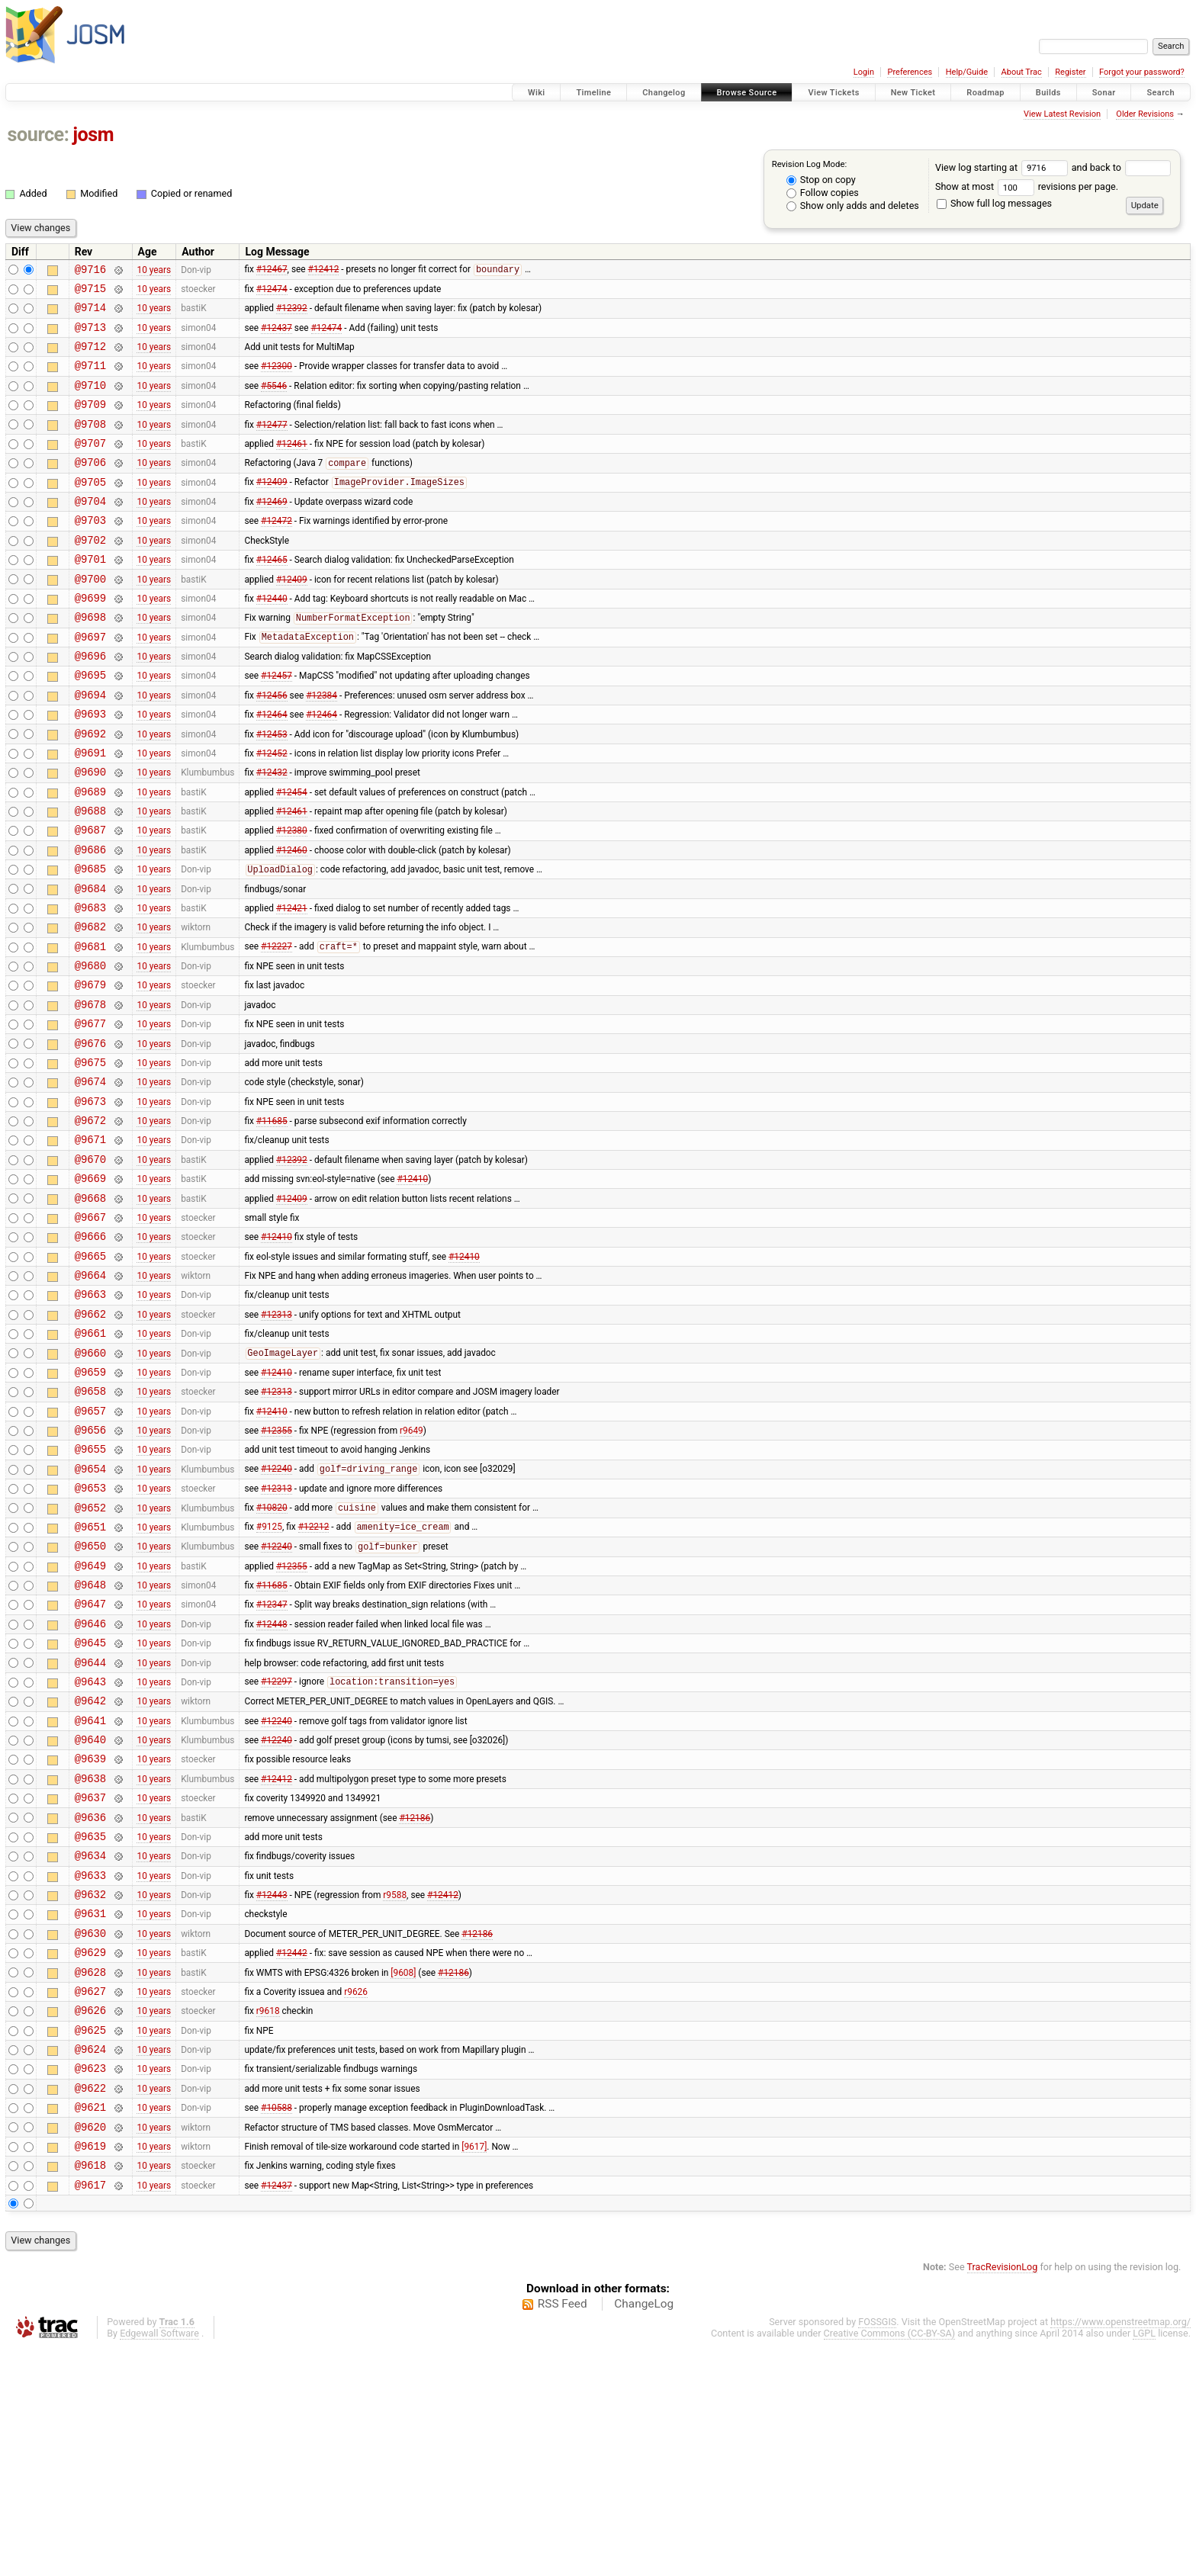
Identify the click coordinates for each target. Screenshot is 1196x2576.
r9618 (268, 2218)
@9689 (90, 855)
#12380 (291, 898)
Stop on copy (821, 179)
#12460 (291, 919)
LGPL (1144, 2562)
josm (93, 135)
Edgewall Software (159, 2562)
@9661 (90, 1460)
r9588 (395, 2088)
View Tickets (833, 93)
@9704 (90, 530)
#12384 (321, 746)
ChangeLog (644, 2532)
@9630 (90, 2132)
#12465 (272, 595)
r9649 (411, 1569)
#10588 (276, 2326)
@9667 (90, 1331)
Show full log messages (994, 203)
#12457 (276, 725)
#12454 (291, 855)
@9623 (90, 2283)
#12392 (291, 314)
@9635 (90, 2023)
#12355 (276, 1569)
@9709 (90, 422)
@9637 (90, 1980)
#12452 (272, 811)
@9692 (90, 790)
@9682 (90, 1006)
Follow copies (822, 192)
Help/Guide (967, 72)
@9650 (90, 1698)
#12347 (272, 1764)
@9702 (90, 574)
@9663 (90, 1417)
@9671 (90, 1244)
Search (1160, 93)
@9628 (90, 2175)
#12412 (323, 271)
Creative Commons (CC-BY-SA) (890, 2562)
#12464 (272, 768)
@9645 (90, 1807)
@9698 (90, 660)
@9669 (90, 1287)
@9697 (90, 682)
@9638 (90, 1958)
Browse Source (747, 93)
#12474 (272, 292)
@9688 (90, 876)
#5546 (274, 400)
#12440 (272, 638)
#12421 (291, 984)
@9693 (90, 768)
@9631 (90, 2109)
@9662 (90, 1439)
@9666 (90, 1352)
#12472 (276, 552)
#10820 (272, 1656)
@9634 (90, 2045)
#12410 (412, 1288)
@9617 (90, 2413)
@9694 (90, 747)
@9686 (90, 920)
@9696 (90, 703)
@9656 (90, 1569)
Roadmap (985, 93)
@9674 (90, 1179)
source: (38, 135)
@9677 (90, 1114)
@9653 (90, 1634)
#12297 (276, 1850)
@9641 (90, 1894)
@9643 (90, 1850)
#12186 (414, 2001)
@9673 (90, 1201)
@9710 (90, 400)
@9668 (90, 1309)
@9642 (90, 1872)
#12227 (276, 1028)
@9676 (90, 1136)
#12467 (272, 271)
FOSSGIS (877, 2550)
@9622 (90, 2305)
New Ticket (913, 93)
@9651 (90, 1677)
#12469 (272, 530)
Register (1070, 72)
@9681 (90, 1028)
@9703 (90, 551)
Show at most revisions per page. (1026, 186)
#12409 (272, 509)
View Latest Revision (1062, 114)
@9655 (90, 1590)
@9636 (90, 2002)
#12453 (272, 790)
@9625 (90, 2240)
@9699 (90, 638)
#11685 (272, 1223)
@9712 (90, 357)
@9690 (90, 833)
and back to (1122, 167)
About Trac (1021, 72)
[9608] (403, 2175)
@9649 (90, 1721)
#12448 (272, 1785)
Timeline (593, 93)
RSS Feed (562, 2532)
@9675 (90, 1158)
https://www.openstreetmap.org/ (1120, 2550)
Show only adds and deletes (852, 205)
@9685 (90, 941)
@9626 (90, 2218)
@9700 (90, 617)
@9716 (90, 271)
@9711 (90, 378)
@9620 (90, 2348)
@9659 (90, 1504)
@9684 (90, 963)
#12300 (276, 379)
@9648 (90, 1742)
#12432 (272, 833)
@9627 (90, 2196)
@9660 (90, 1483)
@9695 (90, 725)
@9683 (90, 985)
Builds (1048, 93)
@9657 (90, 1547)
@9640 (90, 1915)
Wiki (536, 93)
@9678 (90, 1093)
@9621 (90, 2326)
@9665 (90, 1374)
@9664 (90, 1396)
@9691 (90, 812)
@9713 (90, 336)
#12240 (276, 1613)
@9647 (90, 1763)
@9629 (90, 2153)
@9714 (90, 314)
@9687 (90, 898)
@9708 (90, 444)
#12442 (291, 2153)
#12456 (272, 746)
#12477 (272, 443)
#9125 (269, 1677)
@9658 (90, 1525)
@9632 (90, 2088)
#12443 (272, 2088)
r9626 (356, 2196)
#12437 (276, 335)
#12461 (291, 465)
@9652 (90, 1656)
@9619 (90, 2369)
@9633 (90, 2067)
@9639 (90, 1936)
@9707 (90, 465)
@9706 (90, 487)
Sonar (1104, 93)
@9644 (90, 1829)
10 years (154, 270)
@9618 (90, 2391)
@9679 (90, 1071)
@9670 (90, 1266)
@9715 (90, 292)
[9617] (474, 2369)
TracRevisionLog (1002, 2495)
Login (864, 72)
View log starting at (1003, 167)
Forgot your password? (1142, 72)
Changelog (663, 93)
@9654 (90, 1612)
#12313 (276, 1439)
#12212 (314, 1677)
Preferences (909, 72)
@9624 (90, 2261)
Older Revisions (1145, 114)
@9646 (90, 1785)
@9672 (90, 1223)
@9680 (90, 1049)
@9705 (90, 509)
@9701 (90, 595)
